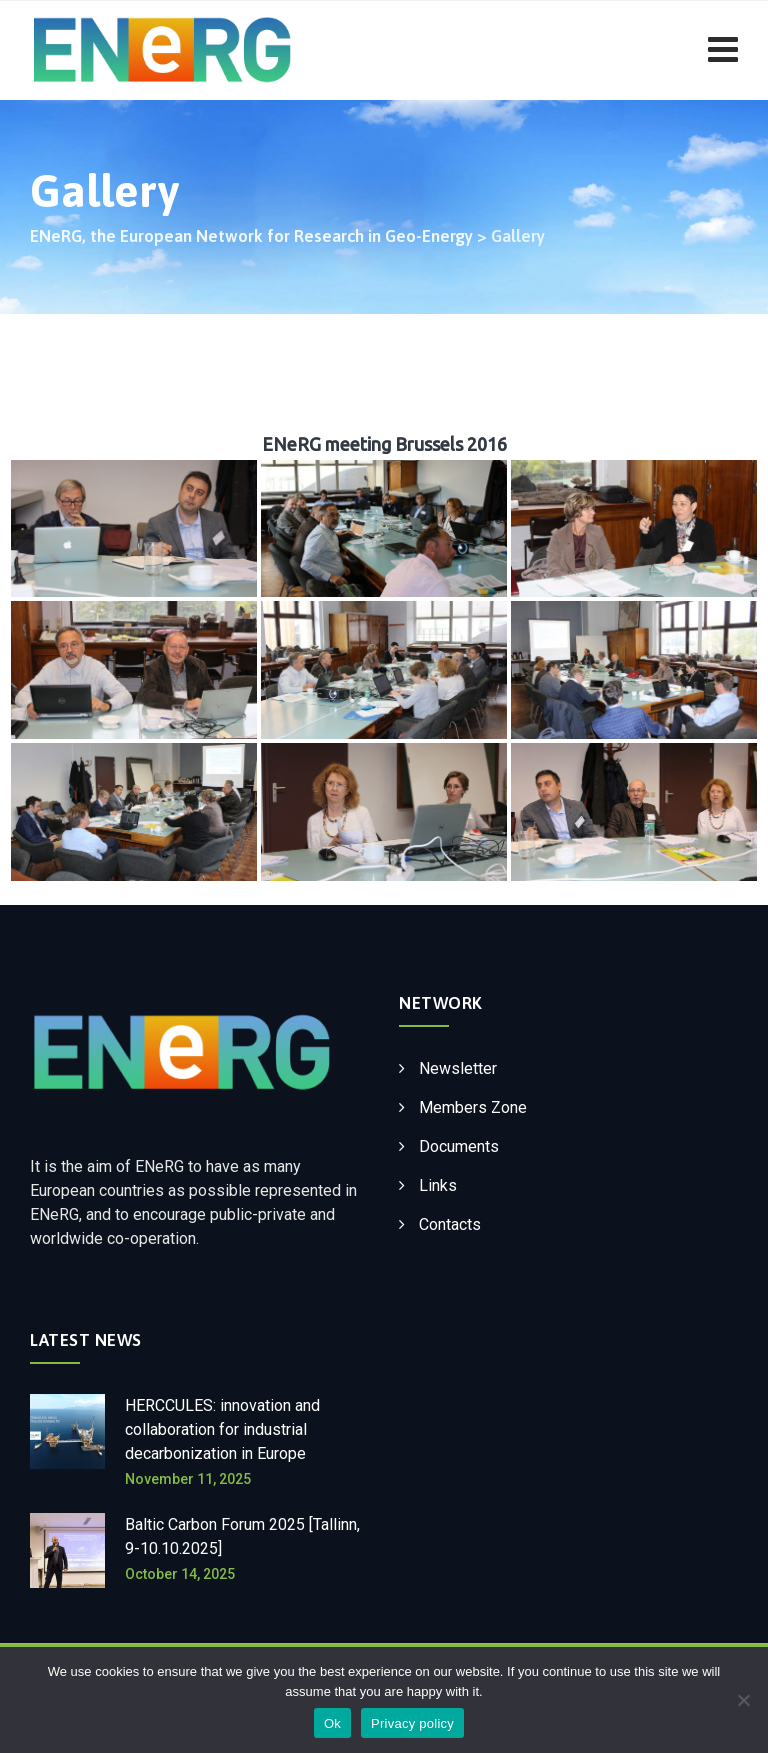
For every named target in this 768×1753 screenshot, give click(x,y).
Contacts (450, 1224)
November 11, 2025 (188, 1479)
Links (438, 1185)
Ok (332, 1723)
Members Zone (473, 1107)
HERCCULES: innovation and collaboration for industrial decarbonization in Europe (222, 1429)
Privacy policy (412, 1723)
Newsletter (458, 1068)
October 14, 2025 (180, 1574)
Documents (459, 1146)
